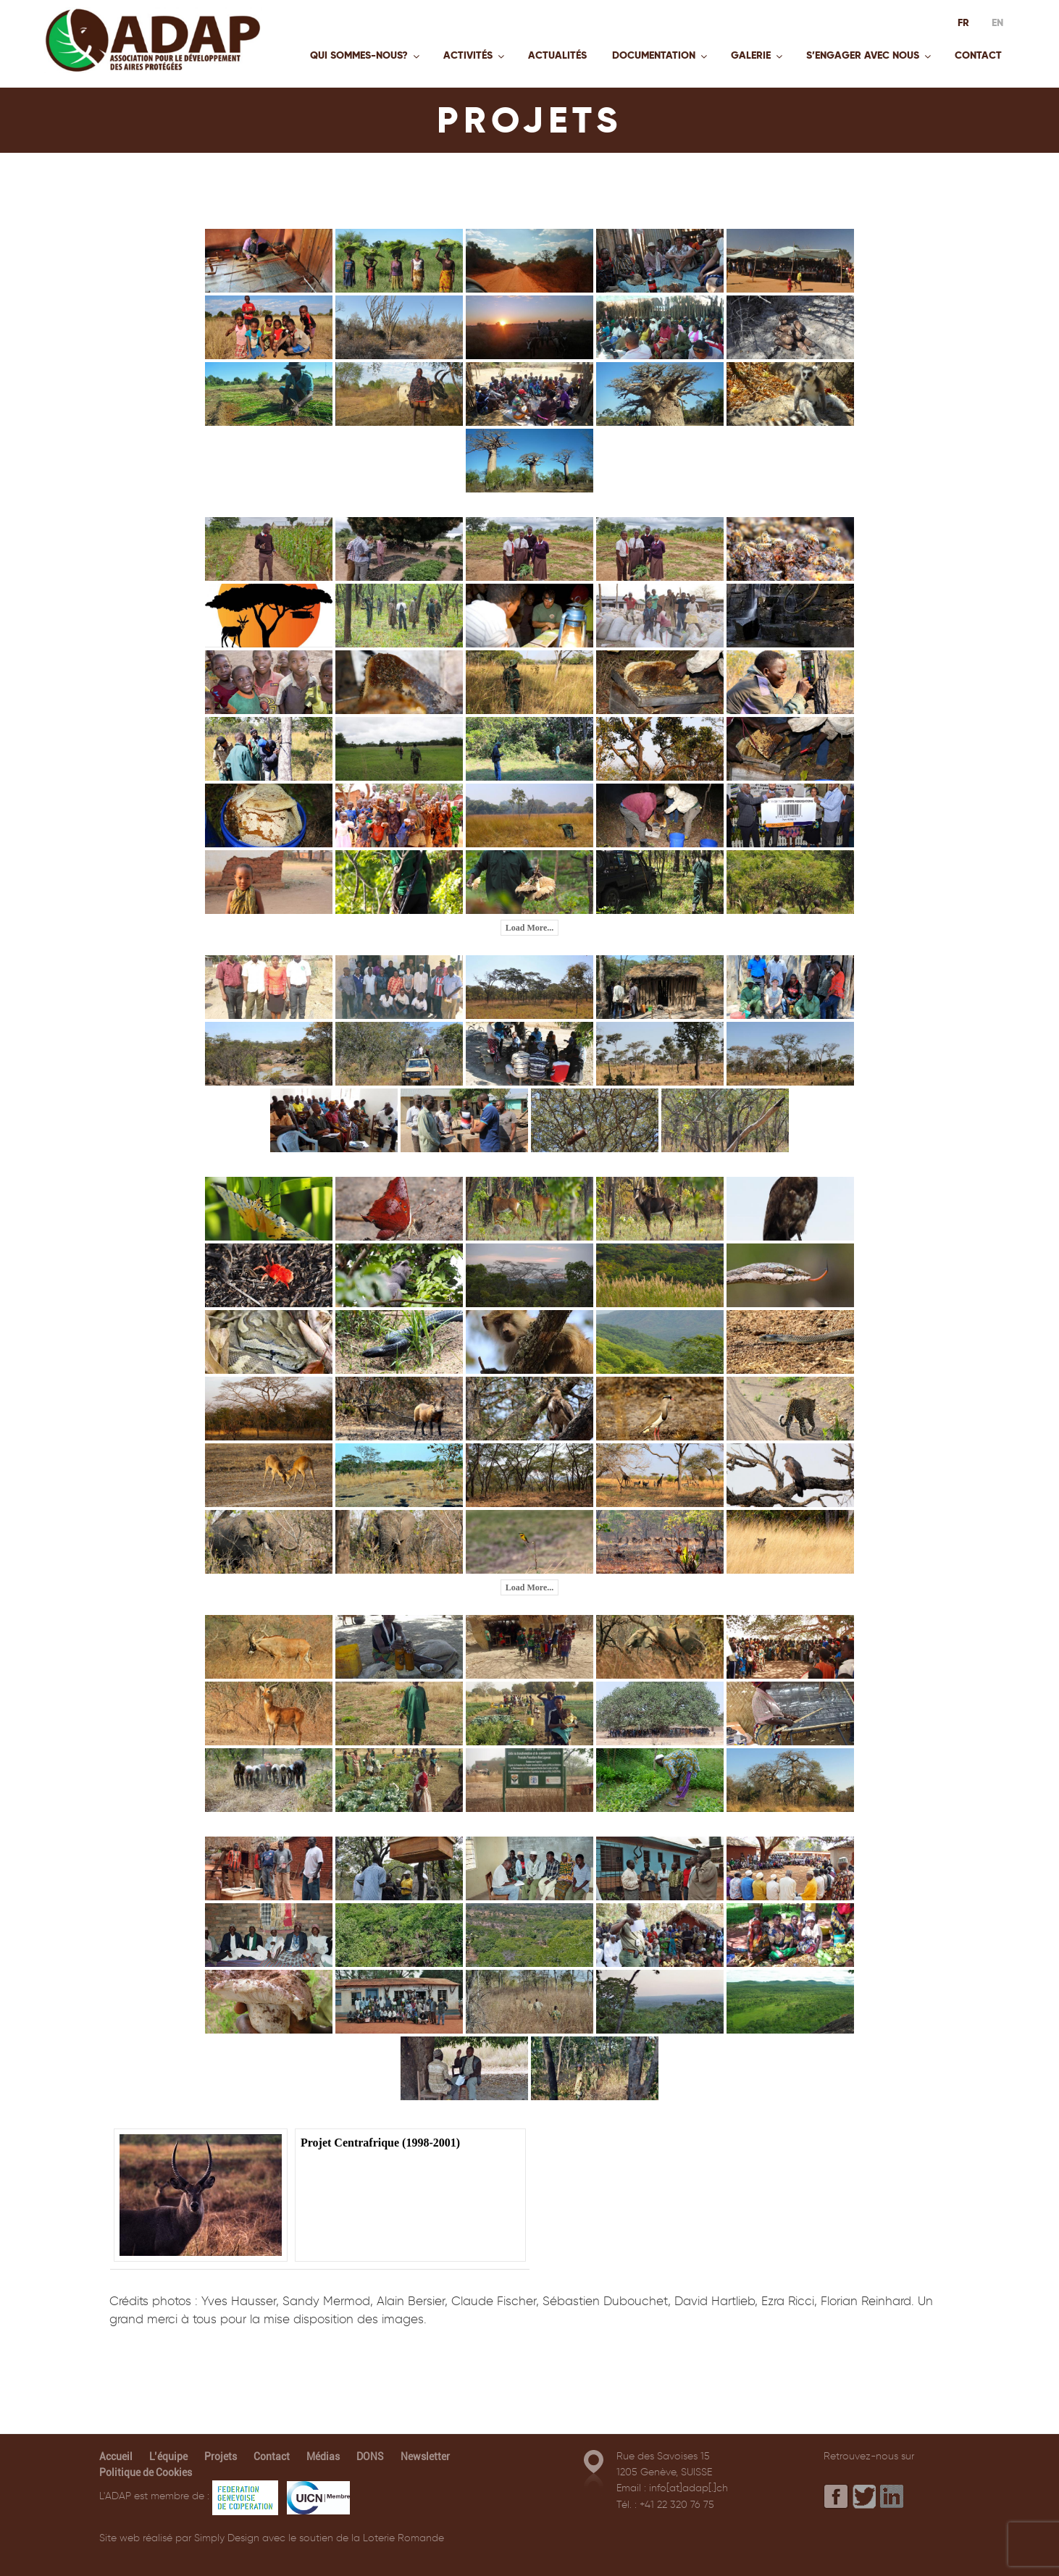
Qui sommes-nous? (366, 55)
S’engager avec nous (869, 55)
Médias (323, 2456)
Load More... (529, 928)
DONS (370, 2456)
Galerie (757, 55)
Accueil (116, 2456)
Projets (220, 2456)
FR (963, 22)
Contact (978, 55)
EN (997, 22)
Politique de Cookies (145, 2472)
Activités (474, 55)
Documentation (660, 55)
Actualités (557, 55)
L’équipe (168, 2456)
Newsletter (425, 2456)
